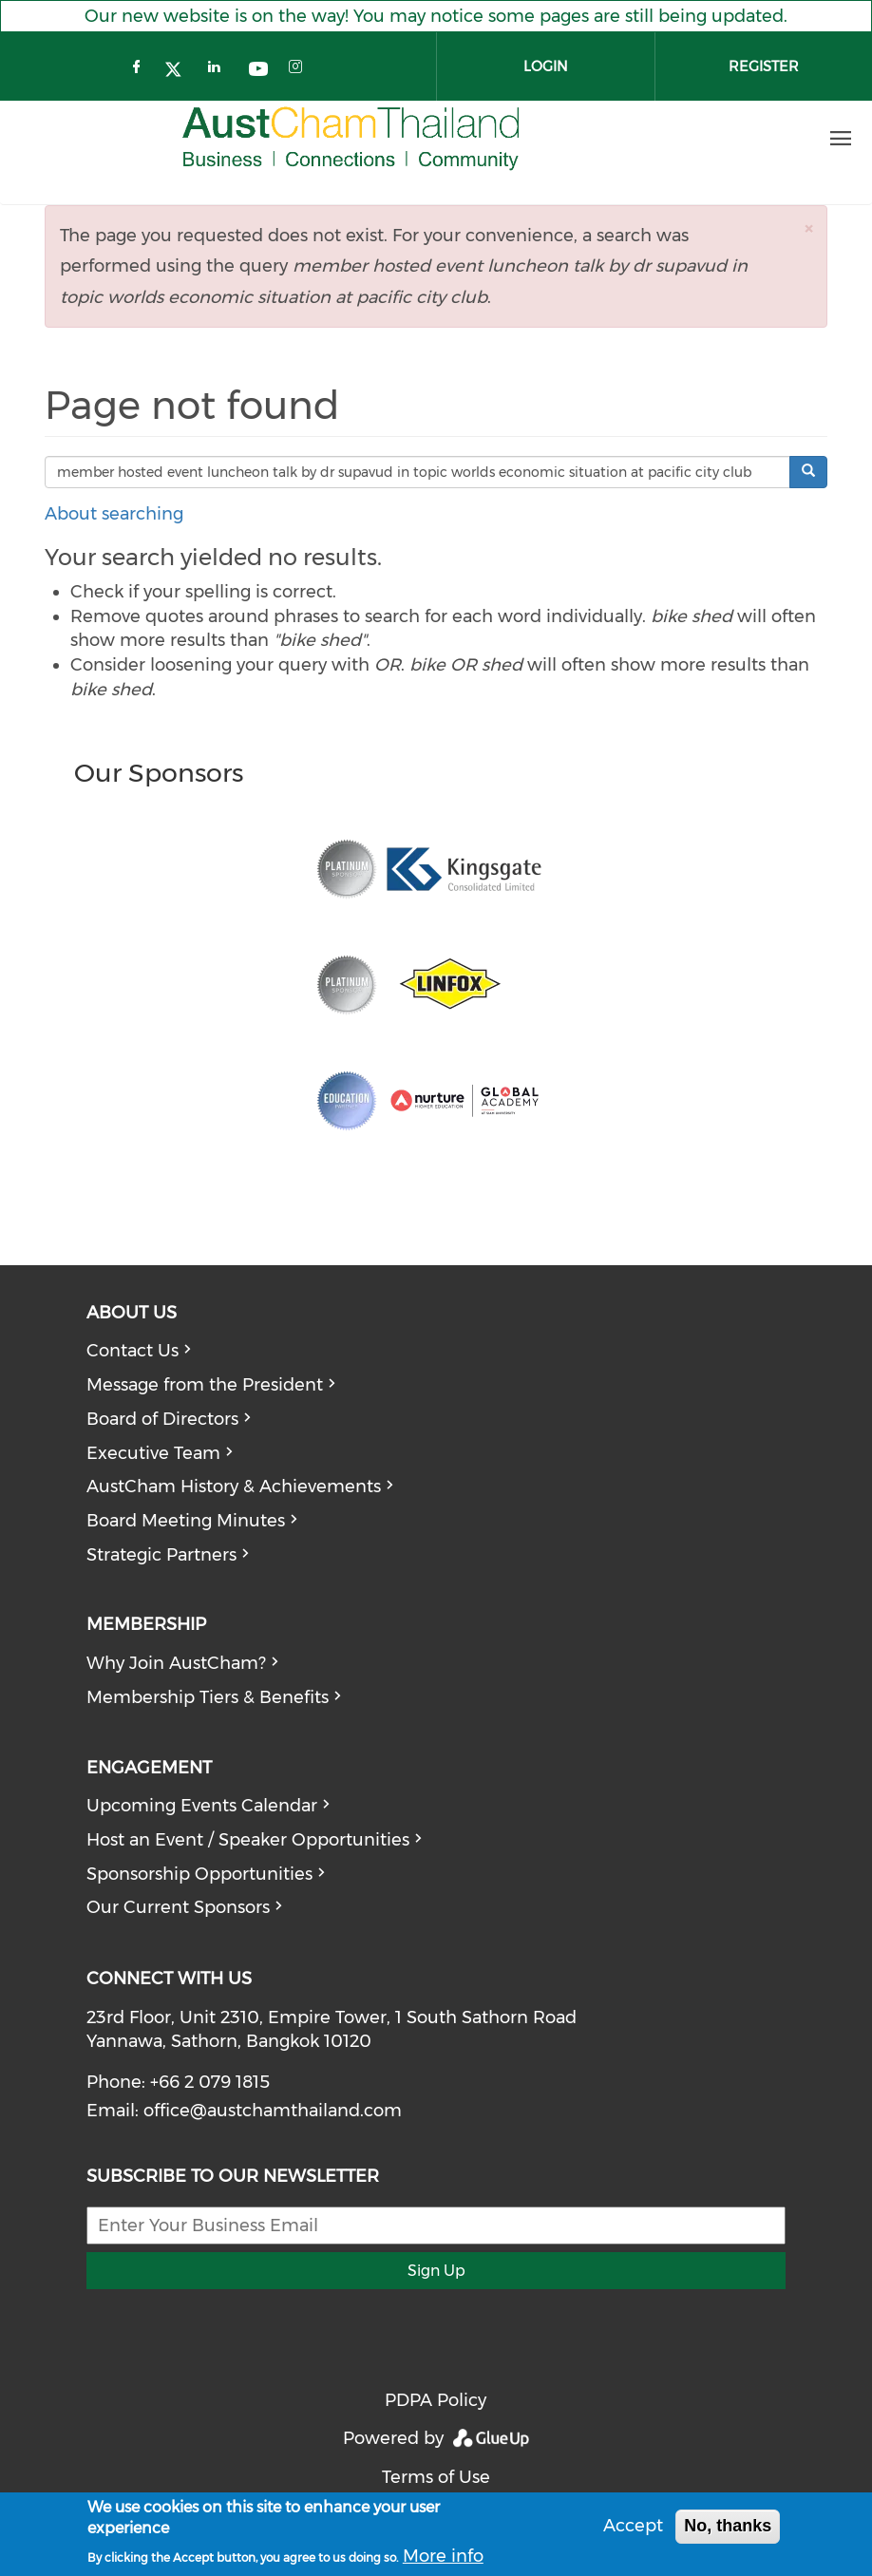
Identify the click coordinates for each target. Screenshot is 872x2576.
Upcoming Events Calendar (201, 1805)
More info (443, 2556)
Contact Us (132, 1350)
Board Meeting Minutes (185, 1520)
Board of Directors (162, 1419)
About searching (114, 513)
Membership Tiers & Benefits (207, 1697)
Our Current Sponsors (178, 1907)
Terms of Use (436, 2477)
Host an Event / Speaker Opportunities (247, 1839)
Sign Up (436, 2271)
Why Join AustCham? (176, 1663)
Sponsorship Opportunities (199, 1874)
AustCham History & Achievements (233, 1486)
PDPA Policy (435, 2400)
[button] (808, 228)
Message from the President (204, 1384)
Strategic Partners (161, 1554)
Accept (633, 2525)
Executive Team (153, 1453)
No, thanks (727, 2525)
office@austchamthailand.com (272, 2110)
